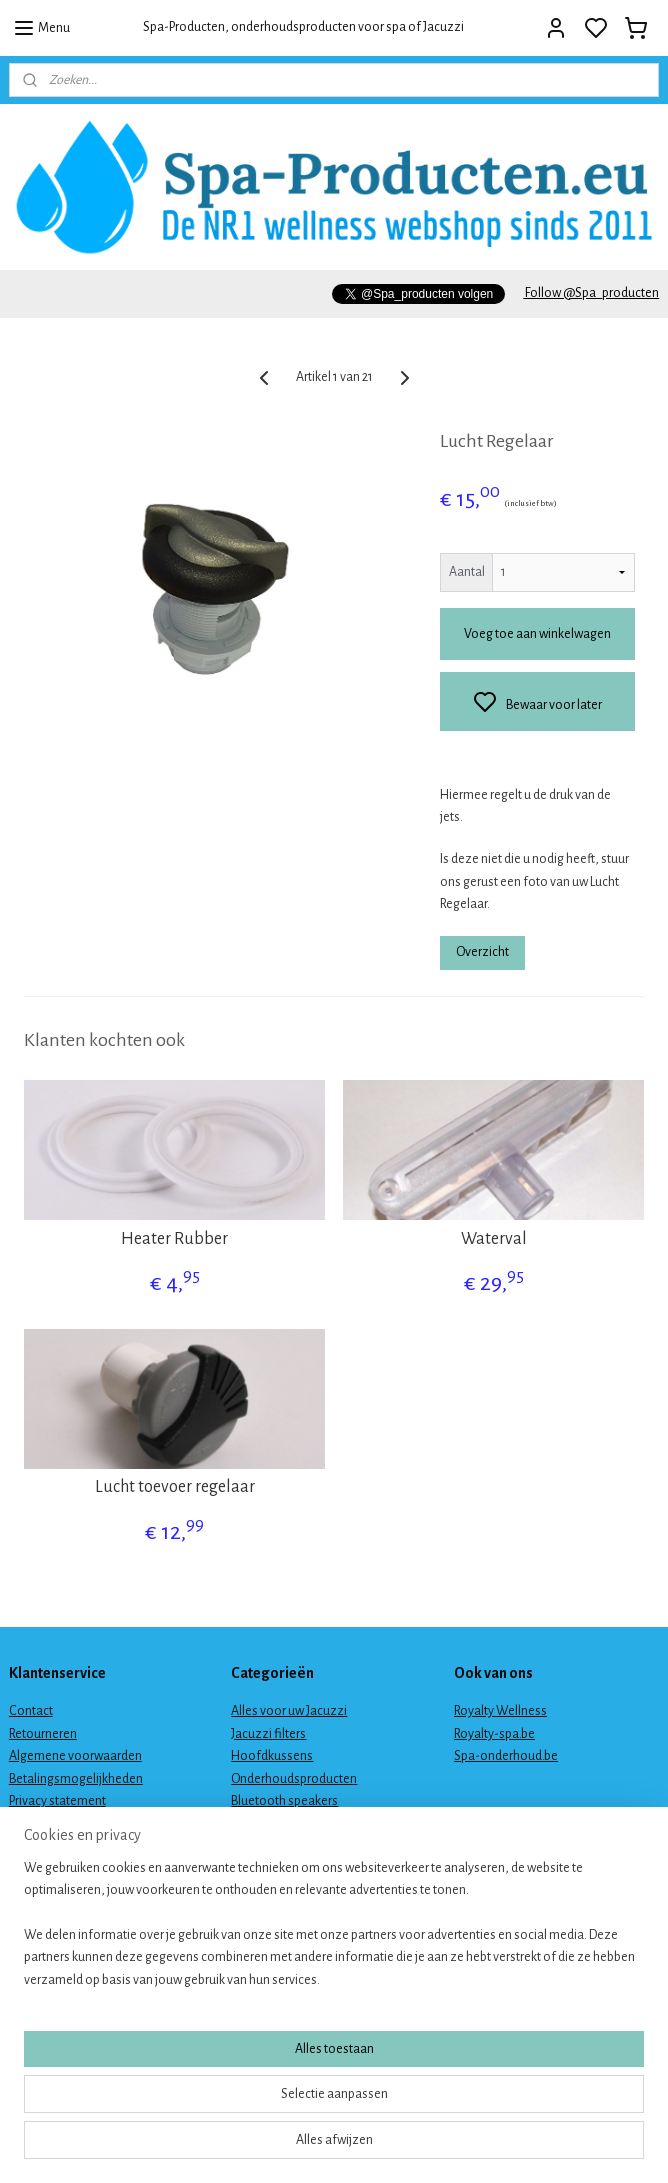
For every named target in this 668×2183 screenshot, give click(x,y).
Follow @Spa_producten (591, 293)
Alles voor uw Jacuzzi (289, 1711)
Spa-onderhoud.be (506, 1756)
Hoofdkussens (272, 1756)
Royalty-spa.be (494, 1734)
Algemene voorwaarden (75, 1756)
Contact (31, 1711)
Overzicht (482, 951)
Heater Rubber (174, 1239)
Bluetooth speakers (284, 1801)
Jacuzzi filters (268, 1734)
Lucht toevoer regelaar (175, 1487)
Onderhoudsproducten (294, 1779)
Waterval (494, 1239)
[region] (202, 2070)
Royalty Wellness (500, 1711)
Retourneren (43, 1734)
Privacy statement (57, 1801)
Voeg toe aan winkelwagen (537, 634)
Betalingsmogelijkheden (76, 1779)
